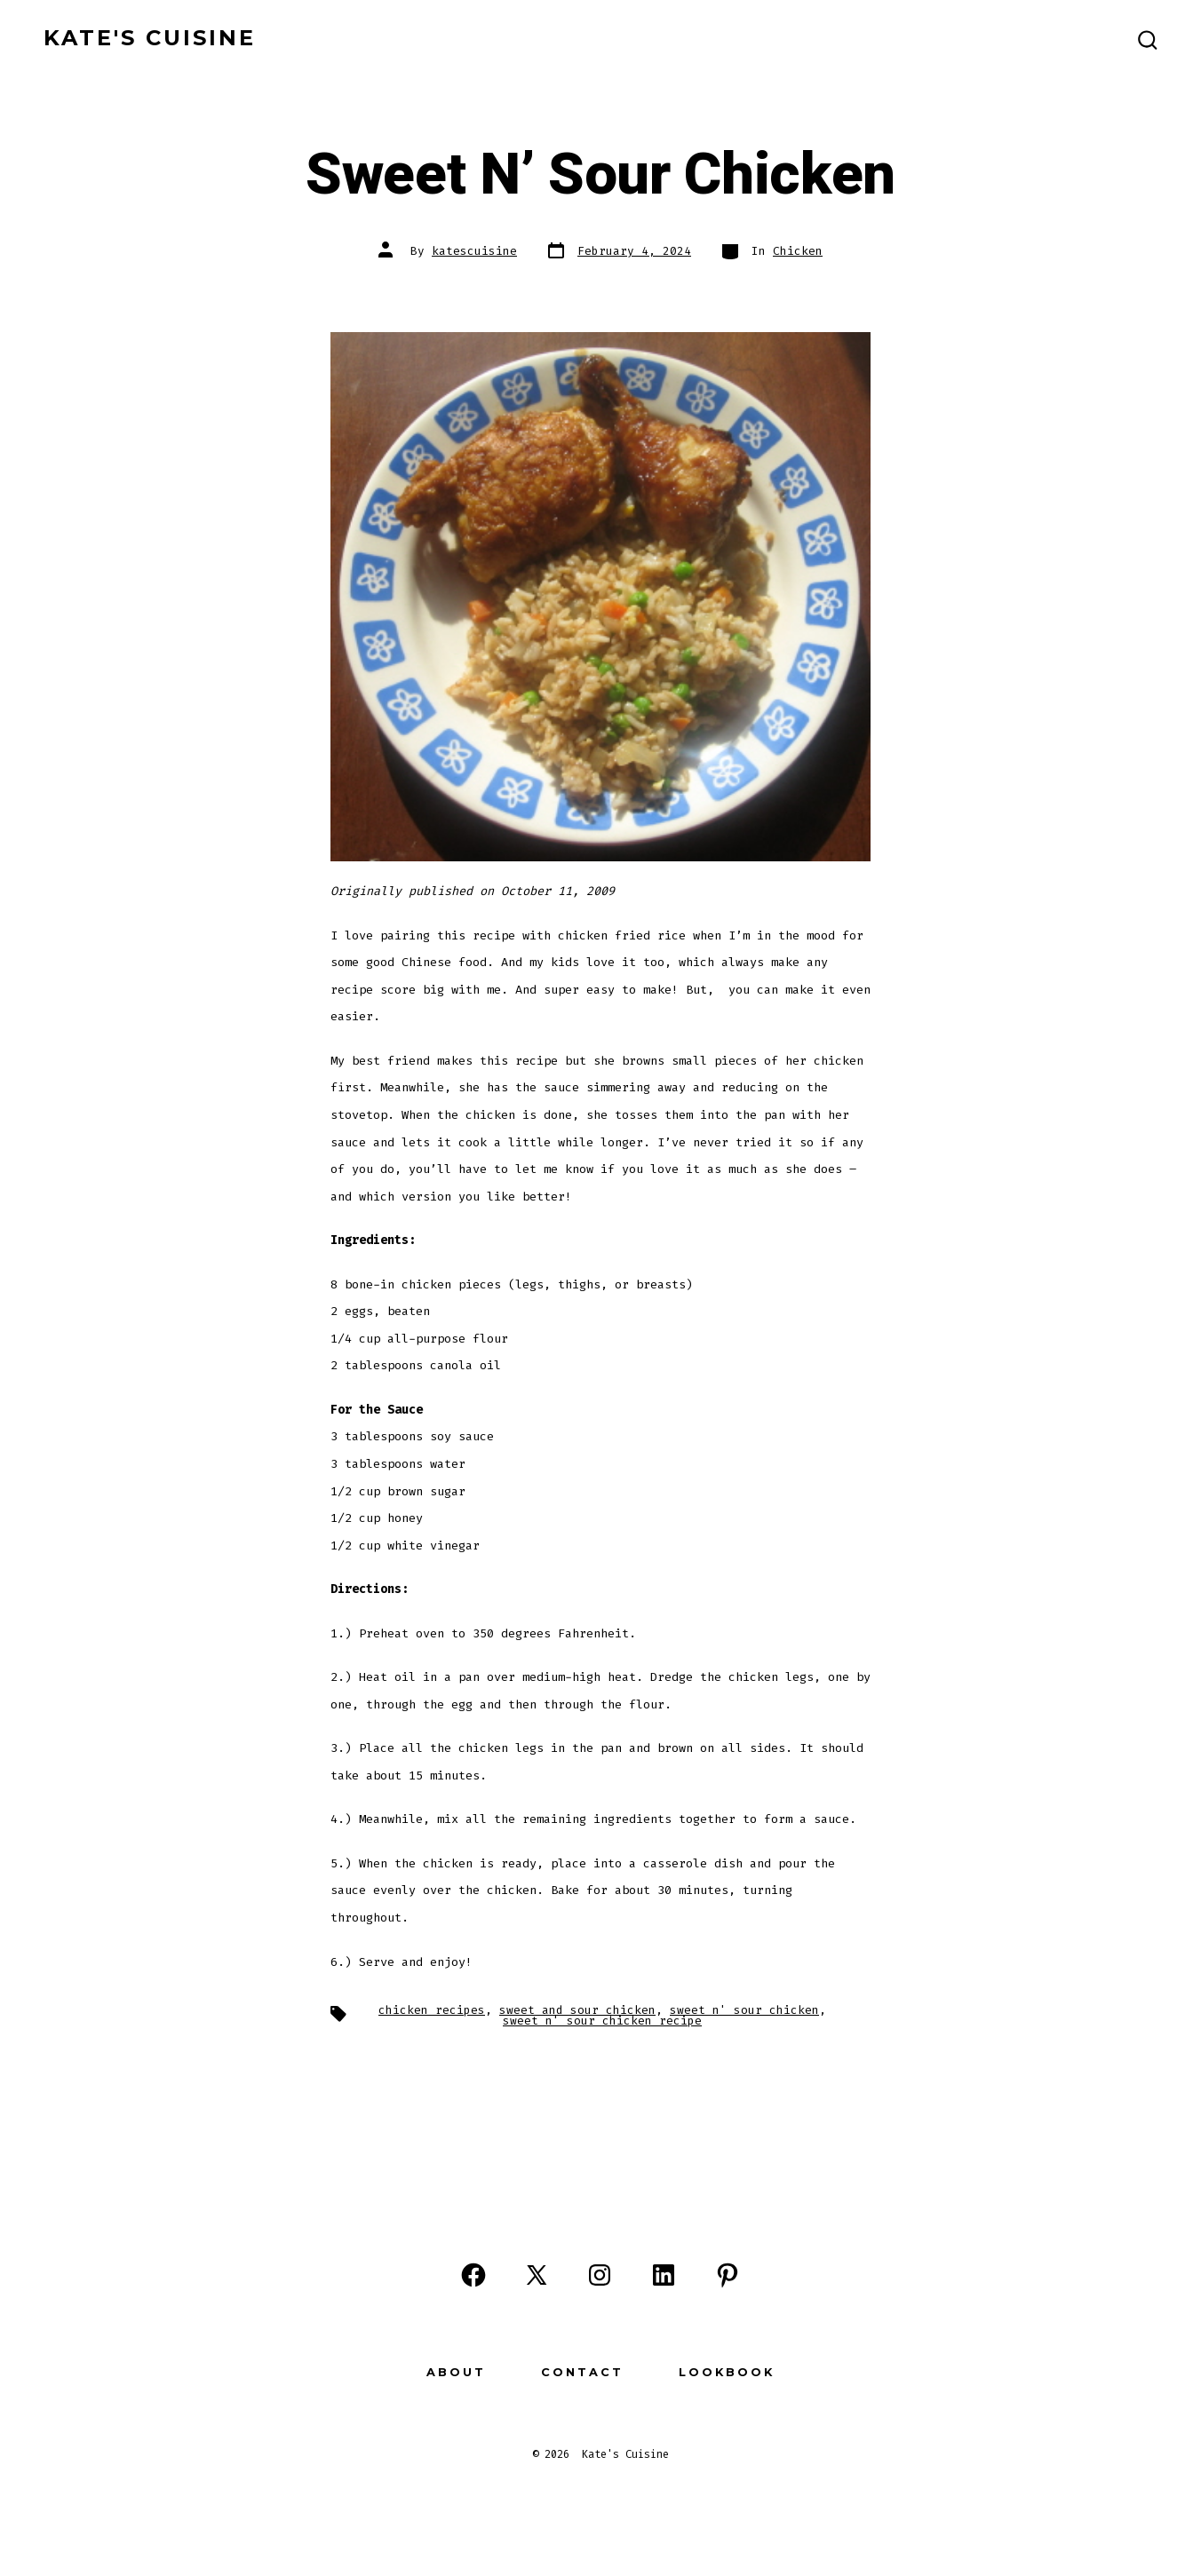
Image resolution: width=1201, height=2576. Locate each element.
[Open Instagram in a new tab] (599, 2275)
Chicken (798, 250)
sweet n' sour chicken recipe (602, 2020)
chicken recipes (431, 2009)
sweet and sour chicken (577, 2009)
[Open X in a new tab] (536, 2275)
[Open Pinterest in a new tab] (727, 2275)
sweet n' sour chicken (744, 2009)
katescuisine (474, 250)
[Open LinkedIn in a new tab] (663, 2275)
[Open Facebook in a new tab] (473, 2275)
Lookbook (727, 2372)
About (456, 2372)
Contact (582, 2372)
